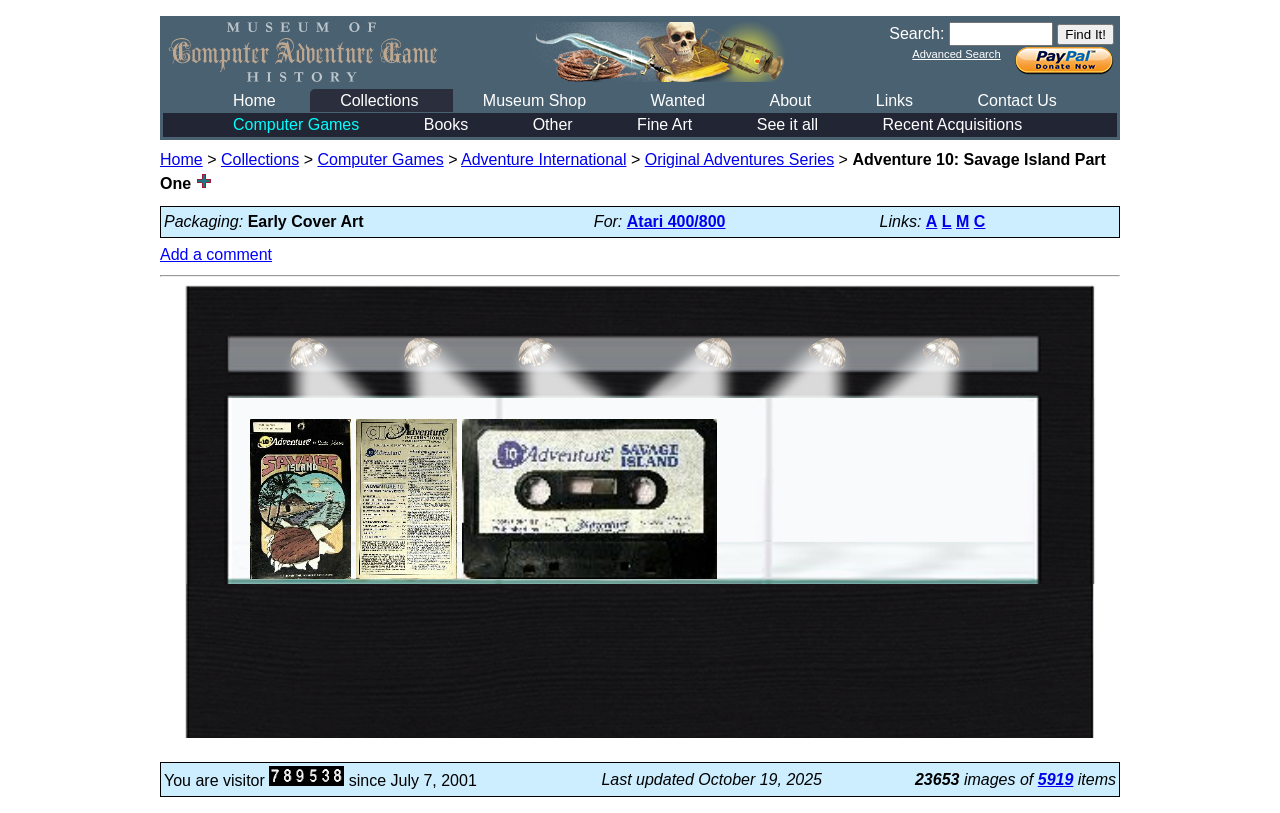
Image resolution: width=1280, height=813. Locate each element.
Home (254, 100)
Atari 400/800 (676, 221)
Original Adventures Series (739, 159)
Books (446, 124)
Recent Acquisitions (953, 124)
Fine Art (664, 124)
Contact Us (1017, 100)
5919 (1056, 779)
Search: (916, 33)
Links (894, 100)
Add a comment (216, 254)
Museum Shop (534, 100)
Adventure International (543, 159)
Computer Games (296, 124)
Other (553, 124)
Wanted (677, 100)
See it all (787, 124)
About (790, 100)
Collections (379, 100)
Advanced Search (956, 54)
